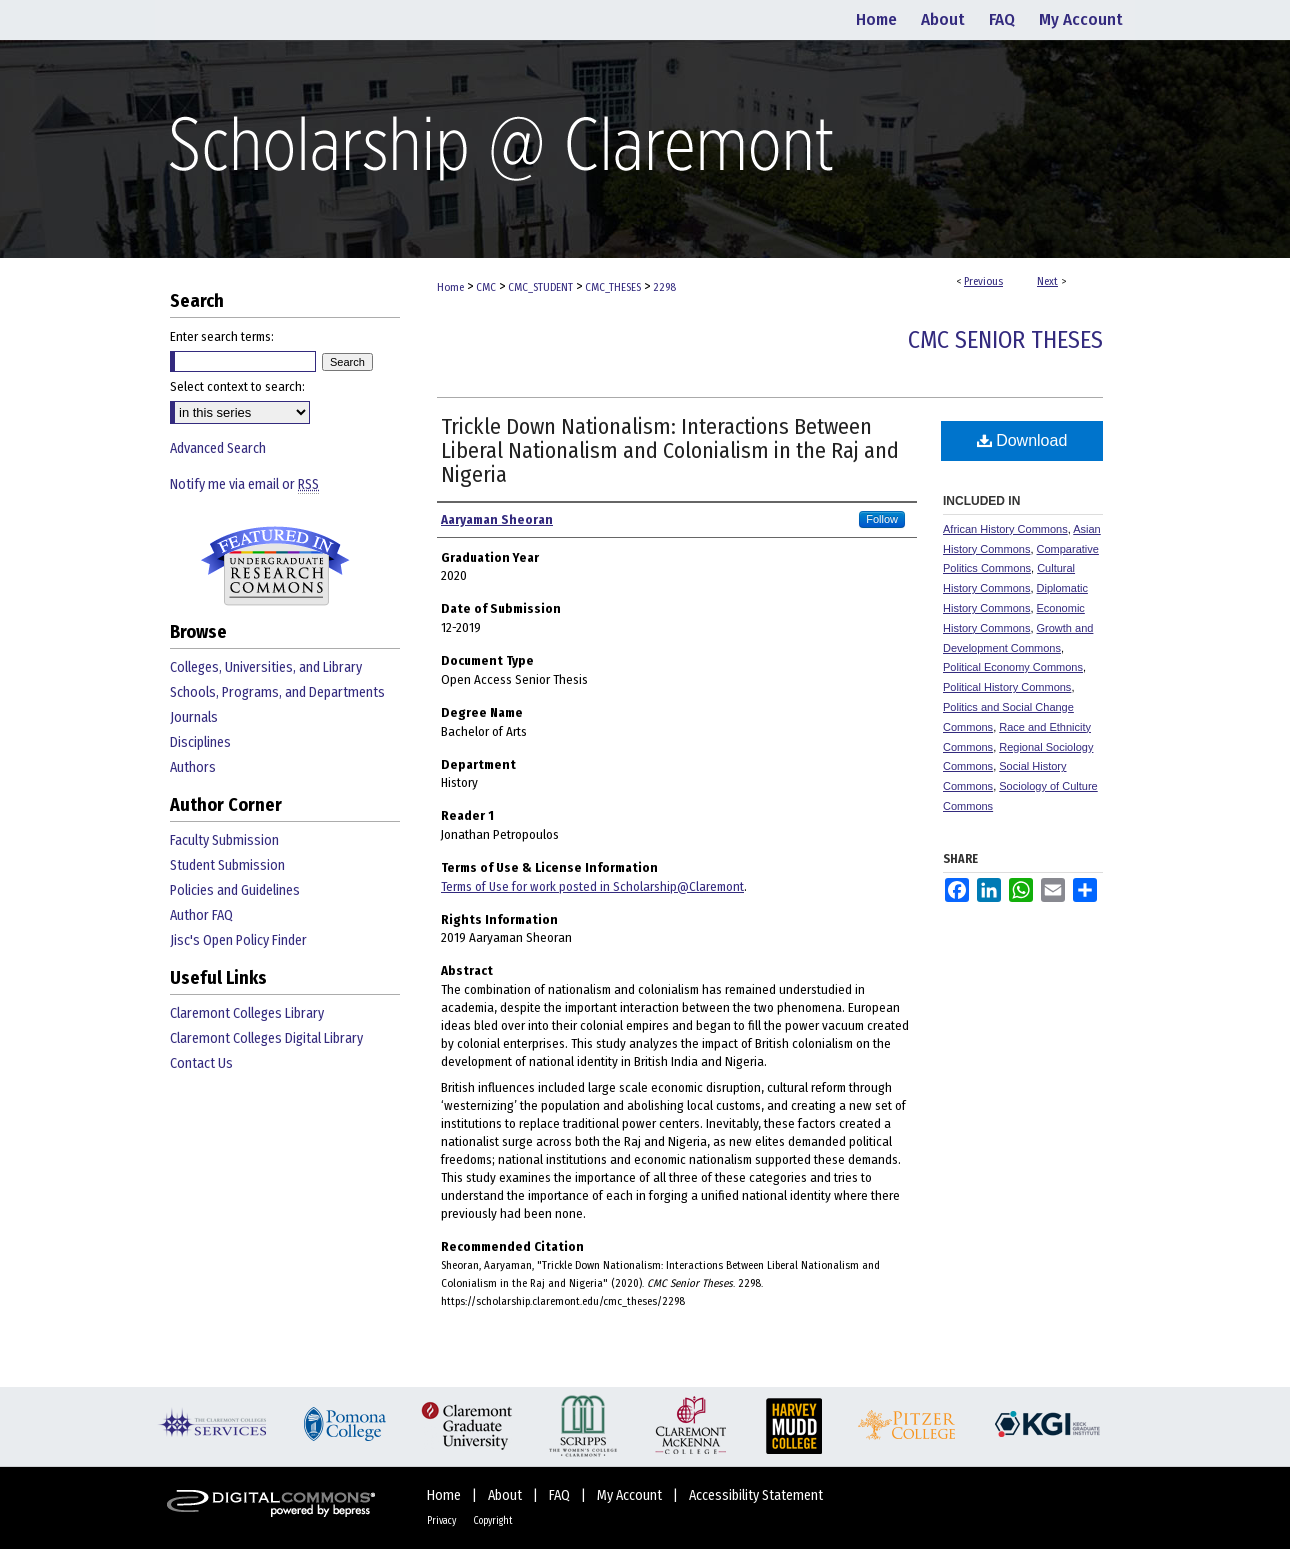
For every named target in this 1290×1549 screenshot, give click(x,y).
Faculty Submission (224, 840)
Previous (983, 281)
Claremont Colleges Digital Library (266, 1038)
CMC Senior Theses (1005, 340)
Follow (882, 519)
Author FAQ (201, 915)
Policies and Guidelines (235, 890)
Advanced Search (218, 448)
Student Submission (227, 865)
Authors (193, 767)
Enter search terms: (222, 336)
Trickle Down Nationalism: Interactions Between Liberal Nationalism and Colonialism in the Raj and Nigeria (670, 450)
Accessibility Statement (756, 1495)
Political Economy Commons (1013, 667)
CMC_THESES (613, 287)
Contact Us (201, 1063)
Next (1047, 281)
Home (450, 287)
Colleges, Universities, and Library (266, 667)
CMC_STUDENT (540, 287)
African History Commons (1005, 529)
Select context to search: (237, 386)
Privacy (442, 1521)
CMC (486, 287)
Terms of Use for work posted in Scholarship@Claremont (592, 886)
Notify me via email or (244, 484)
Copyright (493, 1521)
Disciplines (200, 742)
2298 (664, 287)
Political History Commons (1007, 687)
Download (1022, 440)
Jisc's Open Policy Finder (238, 940)
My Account (631, 1495)
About (506, 1495)
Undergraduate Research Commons (275, 566)
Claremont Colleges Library (247, 1013)
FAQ (561, 1495)
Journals (194, 717)
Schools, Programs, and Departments (277, 692)
